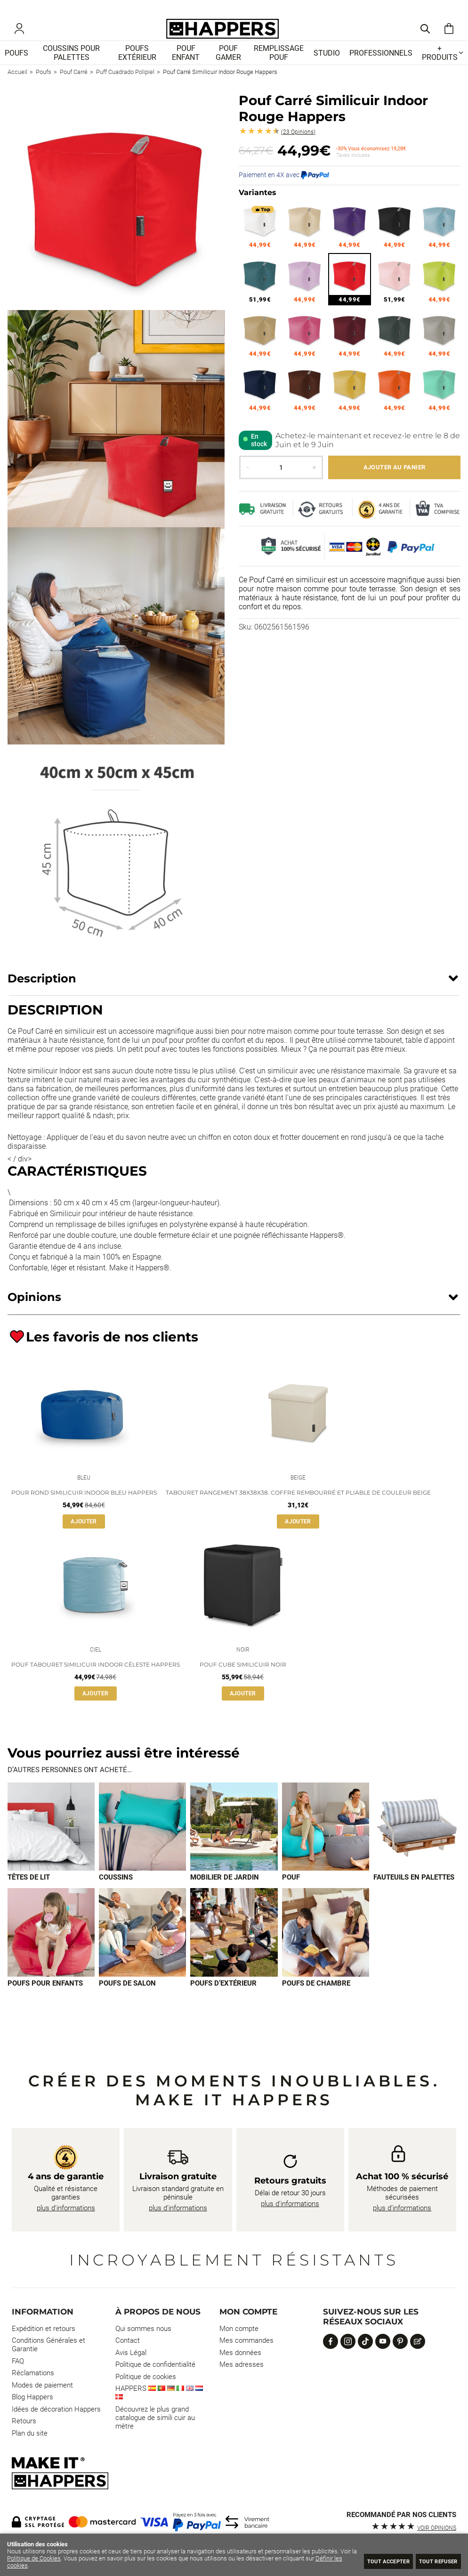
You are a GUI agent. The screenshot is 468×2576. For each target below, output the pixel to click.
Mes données (240, 2372)
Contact (127, 2360)
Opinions (298, 145)
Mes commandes (246, 2360)
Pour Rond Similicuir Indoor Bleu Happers (84, 1508)
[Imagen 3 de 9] (233, 1844)
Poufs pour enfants (45, 2002)
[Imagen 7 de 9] (142, 1951)
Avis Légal (130, 2372)
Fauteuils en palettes (413, 1896)
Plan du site (30, 2452)
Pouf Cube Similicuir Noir (243, 1681)
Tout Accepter (371, 2560)
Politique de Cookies (52, 2558)
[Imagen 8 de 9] (233, 1951)
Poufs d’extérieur (223, 2002)
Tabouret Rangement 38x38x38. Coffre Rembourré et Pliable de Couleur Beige (298, 1508)
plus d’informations (66, 2227)
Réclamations (33, 2392)
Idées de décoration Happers (56, 2428)
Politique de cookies (145, 2396)
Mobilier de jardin (224, 1896)
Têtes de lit (29, 1896)
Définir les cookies (31, 2565)
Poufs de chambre (316, 2002)
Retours (24, 2441)
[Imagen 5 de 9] (416, 1844)
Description (42, 992)
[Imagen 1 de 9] (51, 1844)
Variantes (257, 206)
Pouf (291, 1896)
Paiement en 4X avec (284, 188)
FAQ (18, 2380)
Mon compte (238, 2348)
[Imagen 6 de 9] (51, 1951)
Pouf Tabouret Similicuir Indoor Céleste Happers (95, 1681)
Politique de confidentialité (155, 2384)
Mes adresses (241, 2384)
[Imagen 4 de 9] (325, 1844)
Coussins (116, 1896)
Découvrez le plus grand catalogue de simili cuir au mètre (155, 2437)
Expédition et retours (43, 2348)
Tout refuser (432, 2560)
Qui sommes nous (143, 2348)
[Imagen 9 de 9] (325, 1951)
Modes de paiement (42, 2404)
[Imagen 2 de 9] (142, 1844)
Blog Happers (32, 2416)
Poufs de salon (127, 2002)
